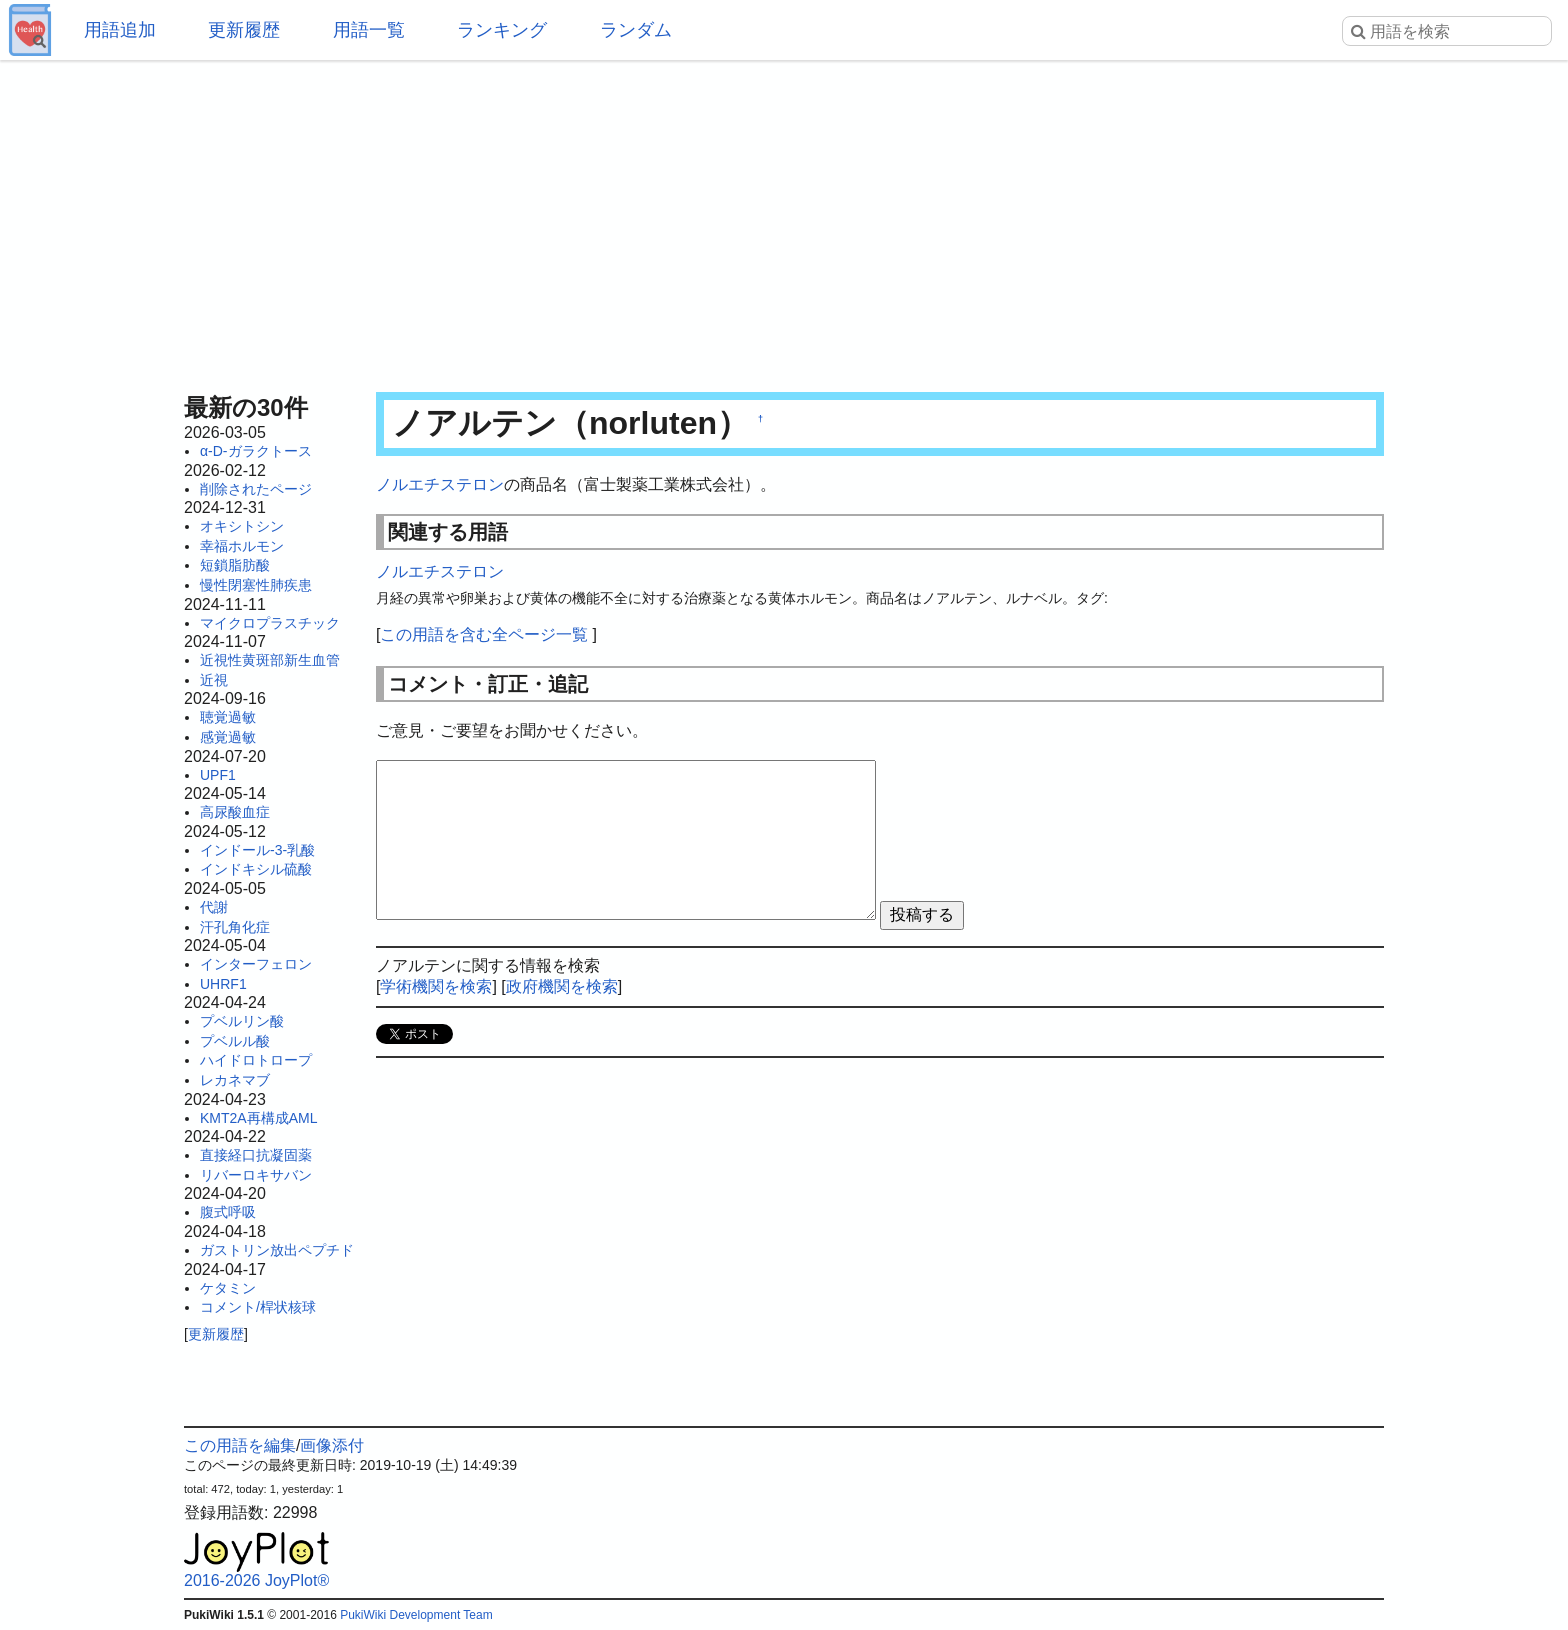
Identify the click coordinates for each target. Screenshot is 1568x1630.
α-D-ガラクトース (256, 451)
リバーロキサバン (256, 1175)
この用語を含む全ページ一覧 (484, 634)
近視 (214, 680)
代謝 (214, 907)
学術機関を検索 (436, 986)
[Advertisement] (784, 220)
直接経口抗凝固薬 (256, 1155)
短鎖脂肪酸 (235, 565)
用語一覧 (369, 30)
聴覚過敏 (228, 717)
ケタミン (228, 1288)
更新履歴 (244, 30)
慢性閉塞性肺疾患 (256, 585)
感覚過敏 (228, 737)
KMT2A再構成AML (258, 1118)
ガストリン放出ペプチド (277, 1250)
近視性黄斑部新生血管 (270, 660)
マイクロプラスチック (270, 623)
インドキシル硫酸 (256, 869)
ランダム (636, 30)
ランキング (502, 30)
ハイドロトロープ (256, 1060)
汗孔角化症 (235, 927)
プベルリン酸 (242, 1021)
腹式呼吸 (228, 1212)
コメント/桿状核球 (258, 1307)
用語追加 (120, 30)
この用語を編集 (240, 1445)
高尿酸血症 (235, 812)
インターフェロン (256, 964)
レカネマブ (235, 1080)
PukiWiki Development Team (416, 1615)
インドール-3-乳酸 (257, 850)
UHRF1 (223, 984)
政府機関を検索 (562, 986)
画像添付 (332, 1445)
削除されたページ (256, 489)
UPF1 (218, 775)
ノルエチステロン (440, 484)
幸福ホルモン (242, 546)
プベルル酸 (235, 1041)
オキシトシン (242, 526)
